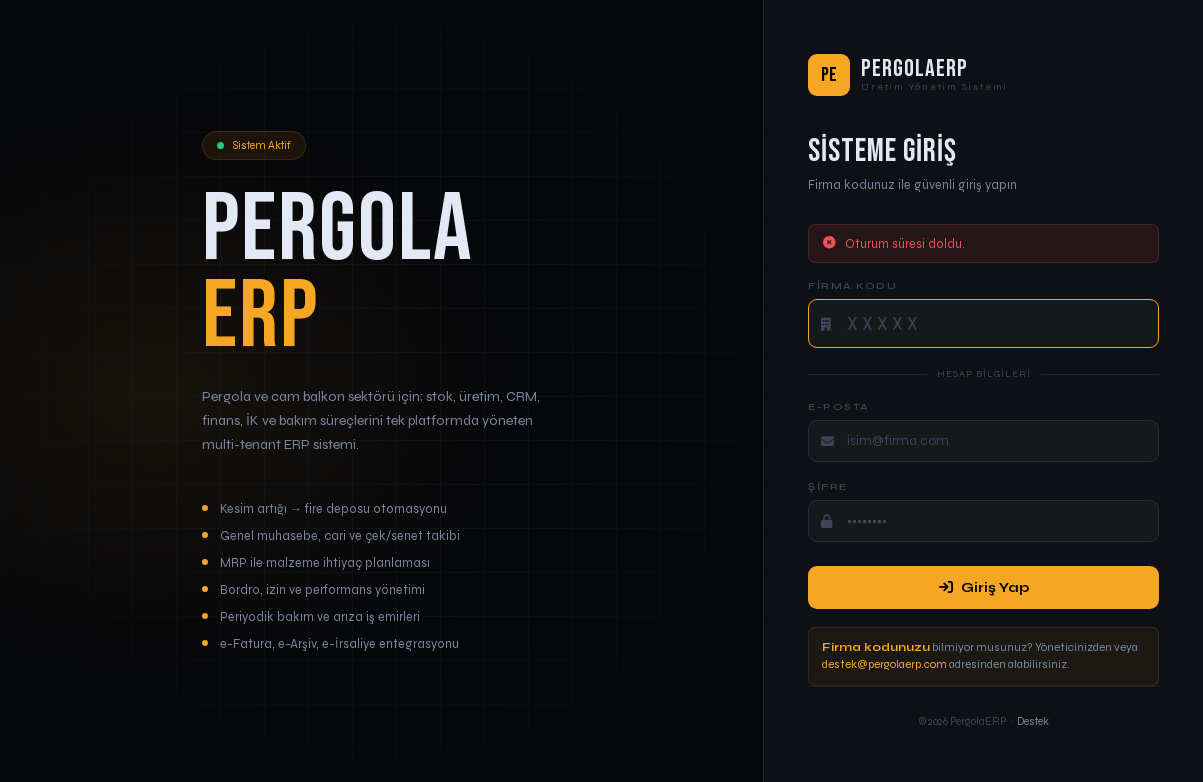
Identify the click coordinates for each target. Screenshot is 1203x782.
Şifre (828, 486)
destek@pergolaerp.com (884, 664)
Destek (1033, 721)
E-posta (839, 406)
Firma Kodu (852, 285)
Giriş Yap (984, 587)
